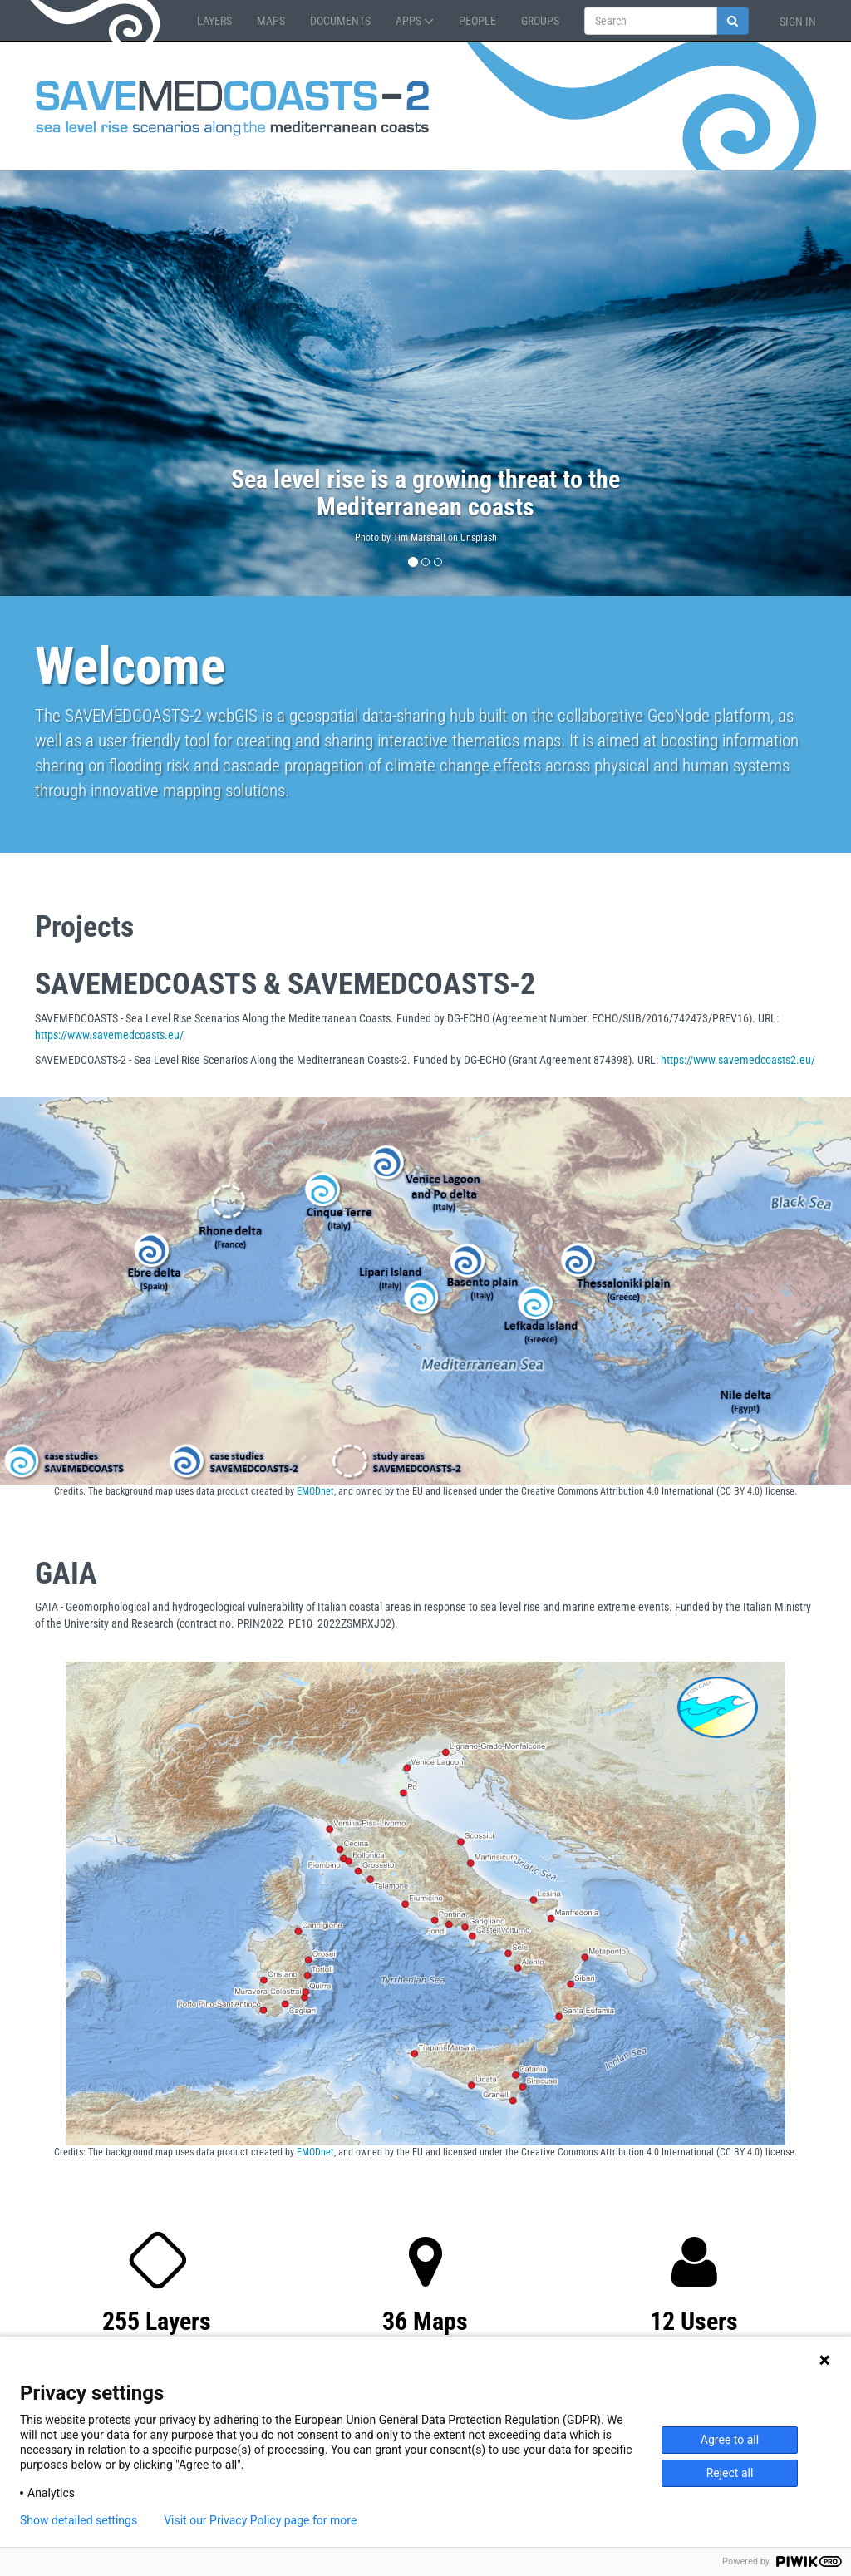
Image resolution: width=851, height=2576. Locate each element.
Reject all (730, 2473)
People (477, 20)
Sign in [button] (798, 21)
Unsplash (478, 538)
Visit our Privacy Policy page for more (260, 2520)
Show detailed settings (78, 2520)
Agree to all (730, 2439)
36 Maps (425, 2321)
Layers (214, 20)
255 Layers (156, 2321)
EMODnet (315, 1491)
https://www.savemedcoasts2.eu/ (738, 1059)
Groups (540, 20)
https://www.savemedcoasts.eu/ (109, 1035)
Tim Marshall (419, 538)
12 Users (694, 2321)
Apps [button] (415, 20)
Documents (340, 20)
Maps (271, 20)
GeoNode (97, 21)
